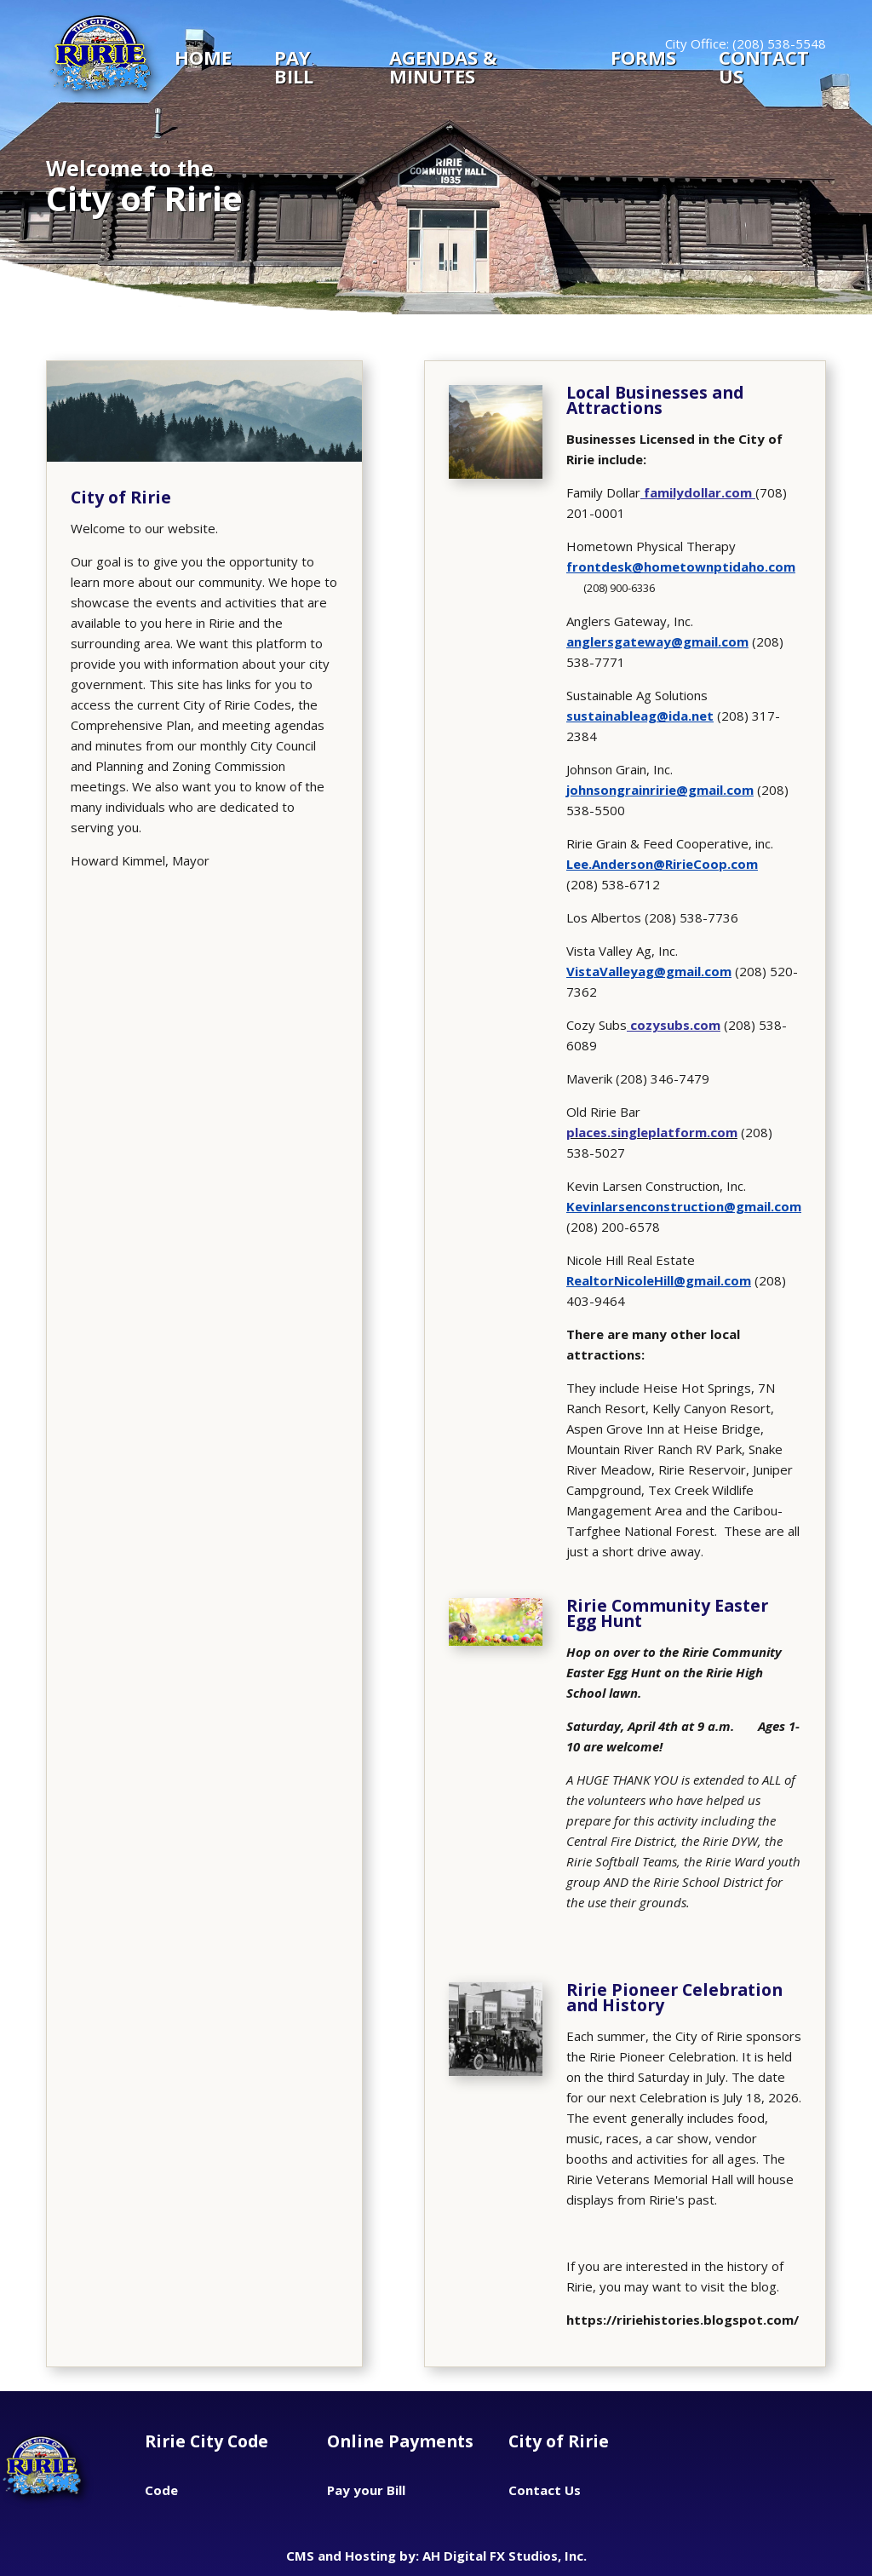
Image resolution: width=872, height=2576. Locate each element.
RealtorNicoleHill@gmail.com (658, 1280)
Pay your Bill (366, 2489)
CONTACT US (764, 66)
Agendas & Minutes (443, 66)
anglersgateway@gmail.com (657, 641)
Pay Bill (293, 66)
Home (203, 59)
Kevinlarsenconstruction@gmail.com (683, 1206)
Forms (643, 59)
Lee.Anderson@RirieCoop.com (662, 863)
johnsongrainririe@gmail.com (660, 789)
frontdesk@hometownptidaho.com (680, 566)
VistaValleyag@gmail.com (648, 971)
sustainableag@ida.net (640, 715)
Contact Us (544, 2489)
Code (161, 2489)
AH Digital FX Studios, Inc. (504, 2555)
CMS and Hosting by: (354, 2555)
